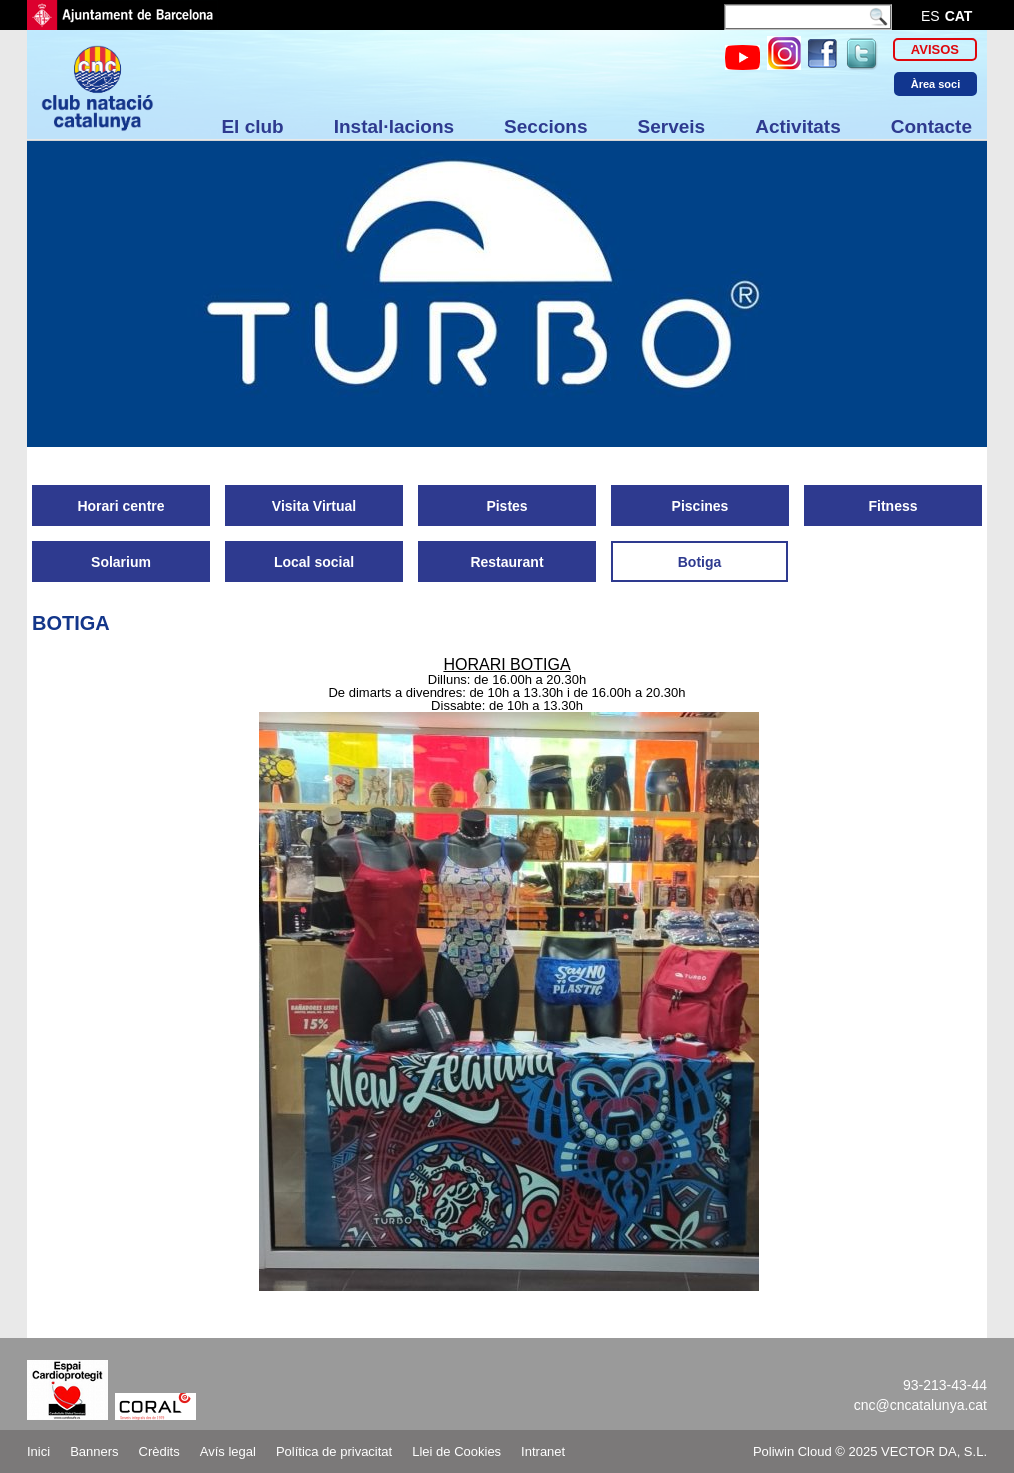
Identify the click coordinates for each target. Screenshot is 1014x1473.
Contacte (931, 126)
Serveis (672, 126)
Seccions (545, 126)
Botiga (700, 562)
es (930, 16)
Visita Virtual (314, 506)
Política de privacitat (334, 1451)
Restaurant (506, 562)
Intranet (543, 1451)
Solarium (121, 562)
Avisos (935, 49)
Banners (94, 1451)
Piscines (700, 506)
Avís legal (228, 1451)
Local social (314, 562)
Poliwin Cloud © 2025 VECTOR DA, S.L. (870, 1451)
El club (252, 126)
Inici (38, 1451)
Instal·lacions (394, 126)
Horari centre (120, 506)
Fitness (892, 506)
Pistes (506, 506)
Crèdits (159, 1451)
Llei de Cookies (456, 1451)
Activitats (798, 126)
